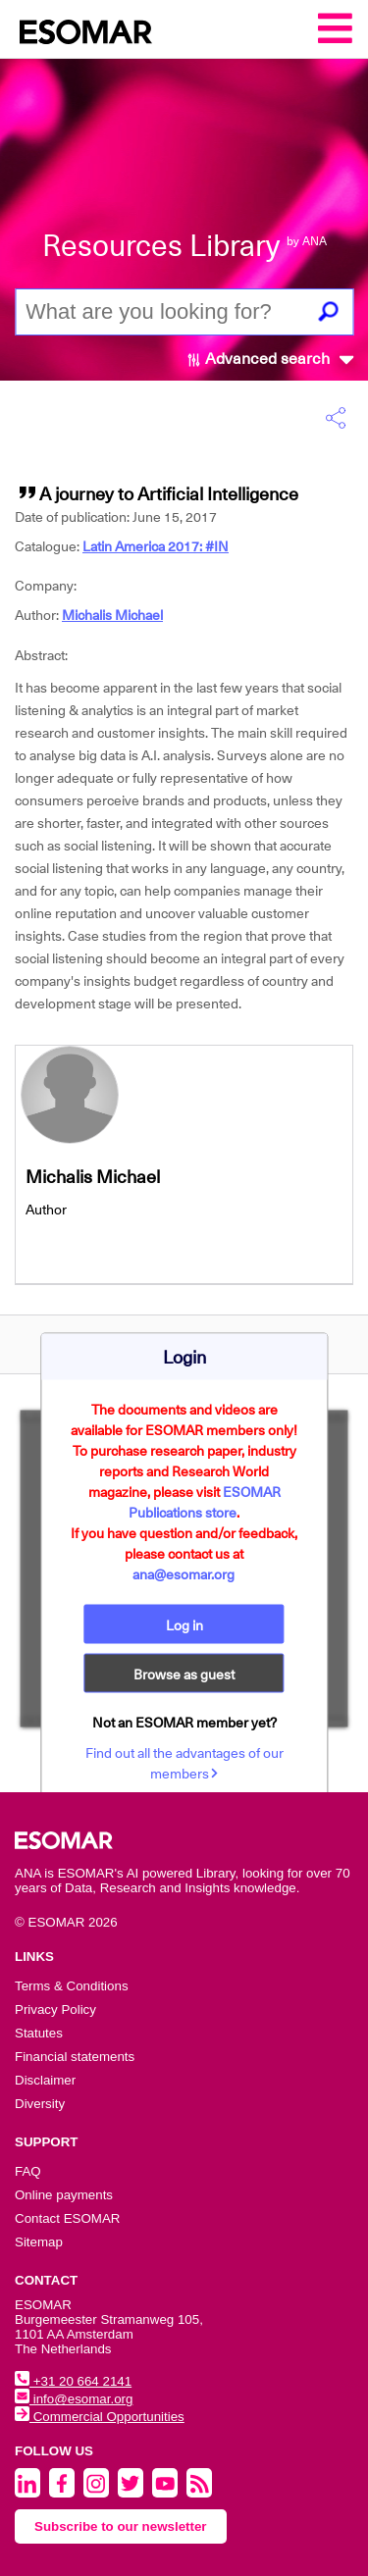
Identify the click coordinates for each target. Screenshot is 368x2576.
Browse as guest (184, 1673)
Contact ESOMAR (67, 2218)
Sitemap (39, 2242)
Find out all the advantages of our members (184, 1762)
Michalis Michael (112, 615)
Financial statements (74, 2056)
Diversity (40, 2103)
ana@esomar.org (183, 1573)
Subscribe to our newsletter (120, 2526)
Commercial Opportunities (99, 2416)
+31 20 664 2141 (73, 2381)
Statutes (39, 2033)
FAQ (28, 2171)
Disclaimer (45, 2080)
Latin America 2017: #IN (155, 546)
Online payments (64, 2195)
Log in (184, 1624)
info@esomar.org (73, 2399)
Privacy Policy (55, 2009)
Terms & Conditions (72, 1986)
